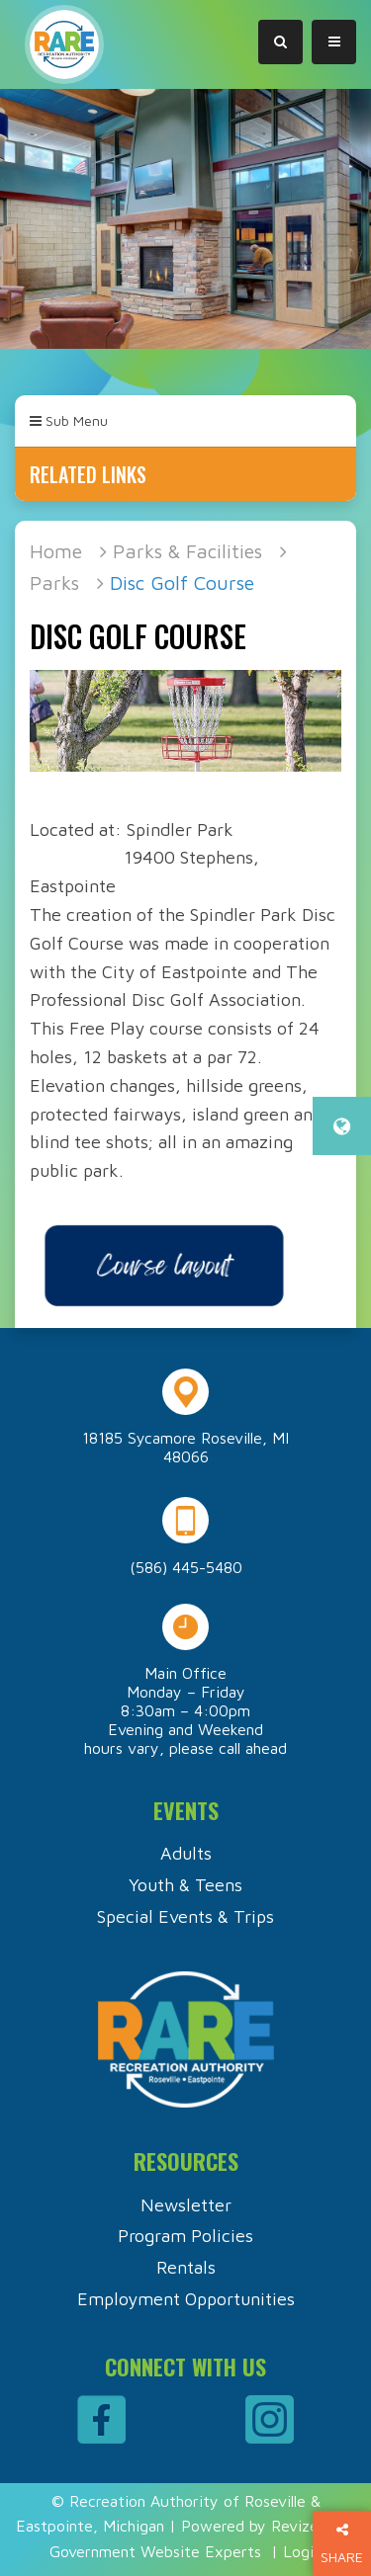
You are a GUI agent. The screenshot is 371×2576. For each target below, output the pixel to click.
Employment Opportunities (186, 2298)
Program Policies (185, 2235)
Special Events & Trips (185, 1916)
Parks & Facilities (187, 551)
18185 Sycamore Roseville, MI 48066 (185, 1447)
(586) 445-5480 (186, 1567)
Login (302, 2551)
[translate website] (342, 1126)
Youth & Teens (185, 1884)
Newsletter (186, 2205)
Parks (54, 582)
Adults (186, 1853)
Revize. (296, 2525)
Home (56, 551)
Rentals (186, 2267)
